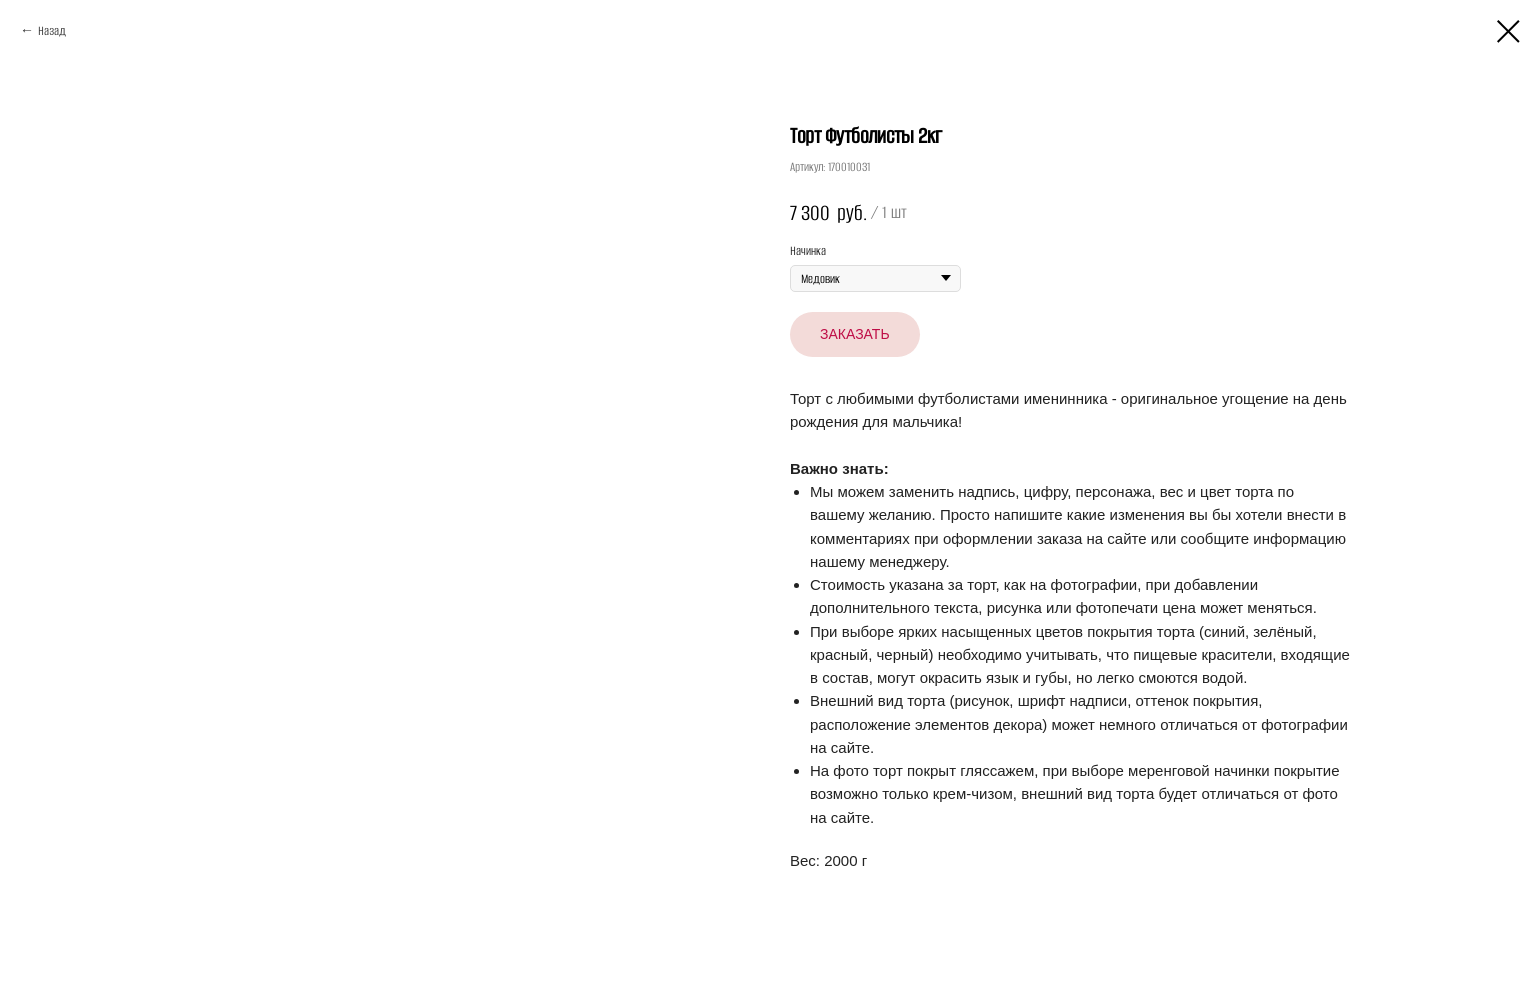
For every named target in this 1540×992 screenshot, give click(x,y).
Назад (52, 30)
